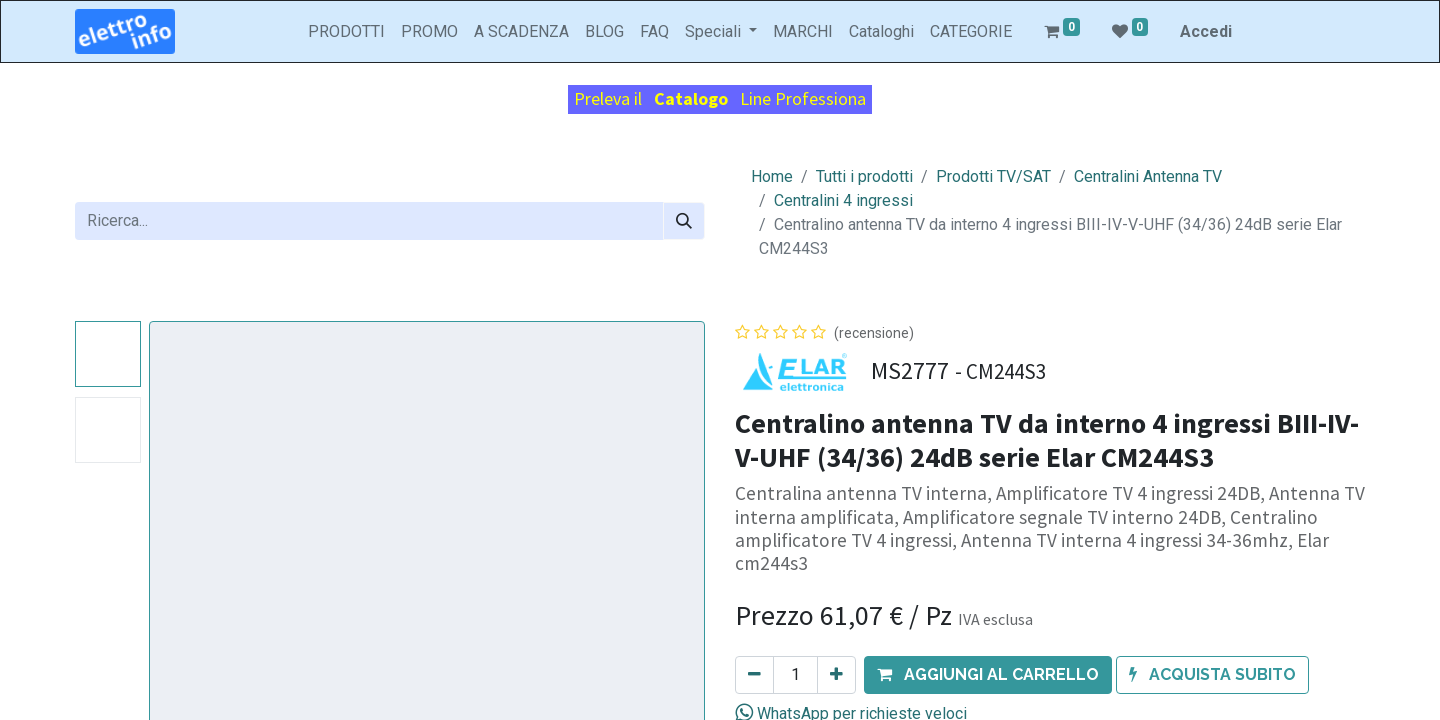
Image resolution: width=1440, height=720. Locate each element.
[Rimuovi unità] (754, 675)
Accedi (1206, 31)
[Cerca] (684, 221)
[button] (988, 675)
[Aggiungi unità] (836, 675)
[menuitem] (346, 32)
